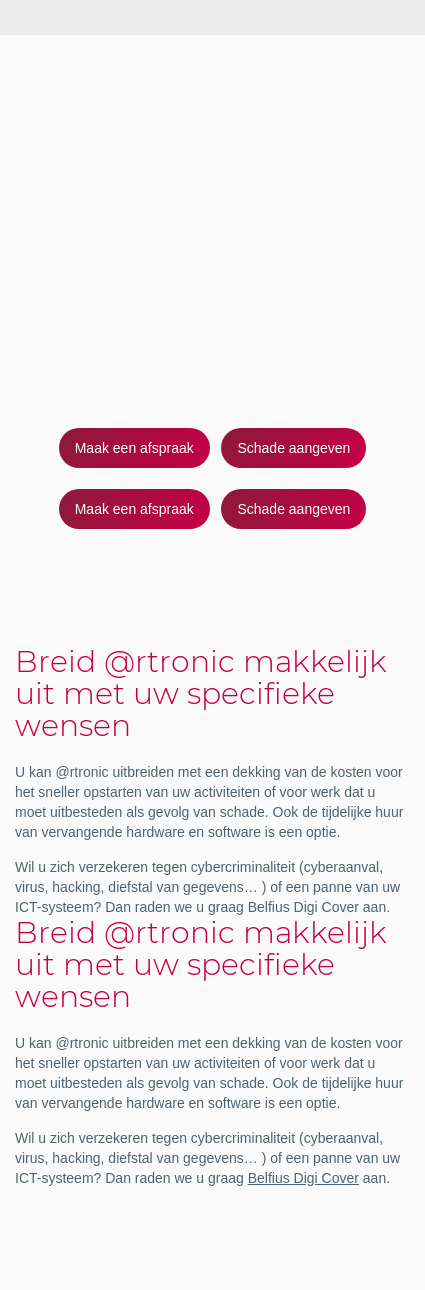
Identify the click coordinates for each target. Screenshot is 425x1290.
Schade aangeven (293, 448)
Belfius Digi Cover (303, 1178)
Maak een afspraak (134, 448)
